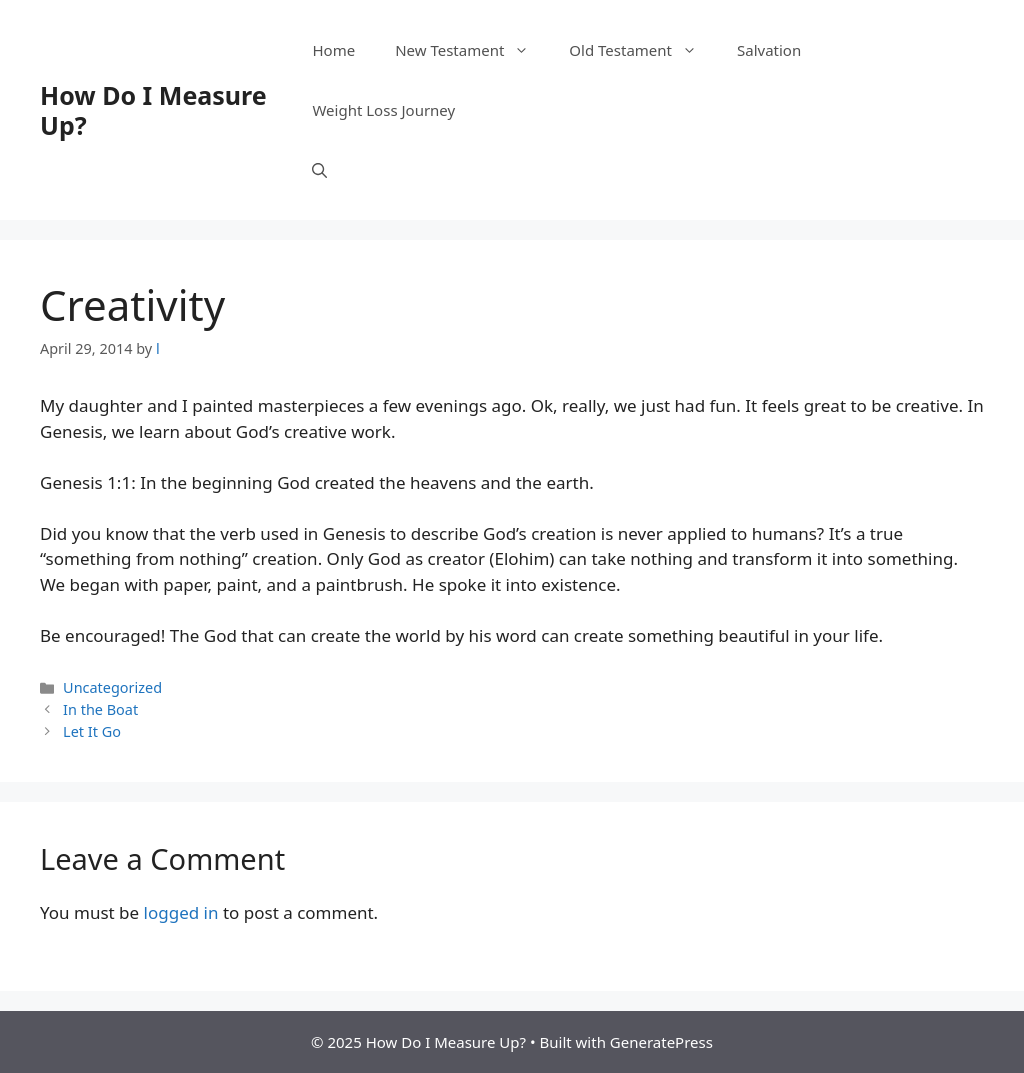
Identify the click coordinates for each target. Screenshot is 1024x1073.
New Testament (472, 50)
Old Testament (643, 50)
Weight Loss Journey (383, 110)
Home (333, 50)
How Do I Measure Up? (153, 110)
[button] (319, 170)
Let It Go (92, 731)
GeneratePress (661, 1042)
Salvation (769, 50)
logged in (181, 912)
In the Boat (100, 709)
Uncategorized (112, 687)
